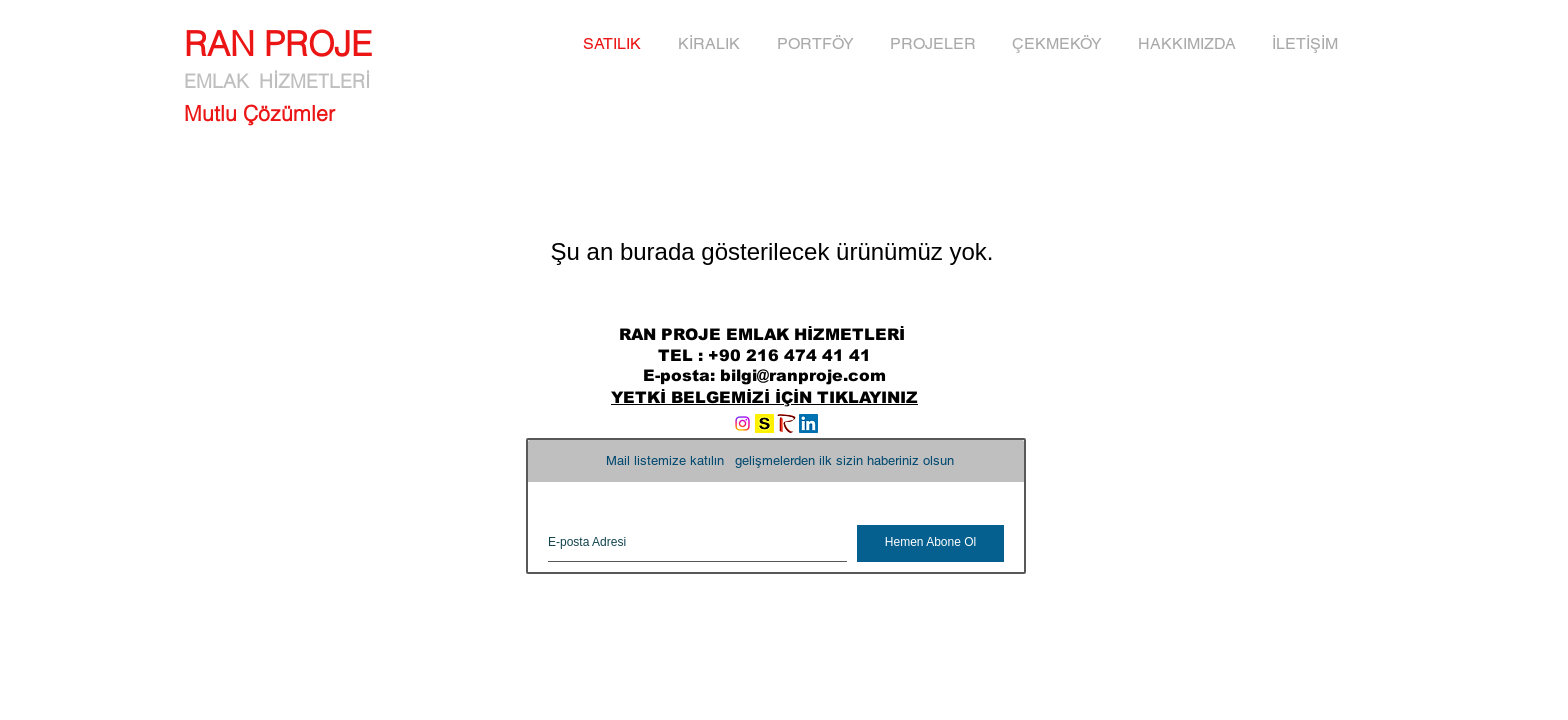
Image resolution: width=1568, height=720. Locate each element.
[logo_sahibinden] (764, 423)
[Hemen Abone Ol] (930, 543)
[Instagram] (742, 423)
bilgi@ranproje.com (803, 375)
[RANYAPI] (786, 423)
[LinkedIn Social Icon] (808, 423)
